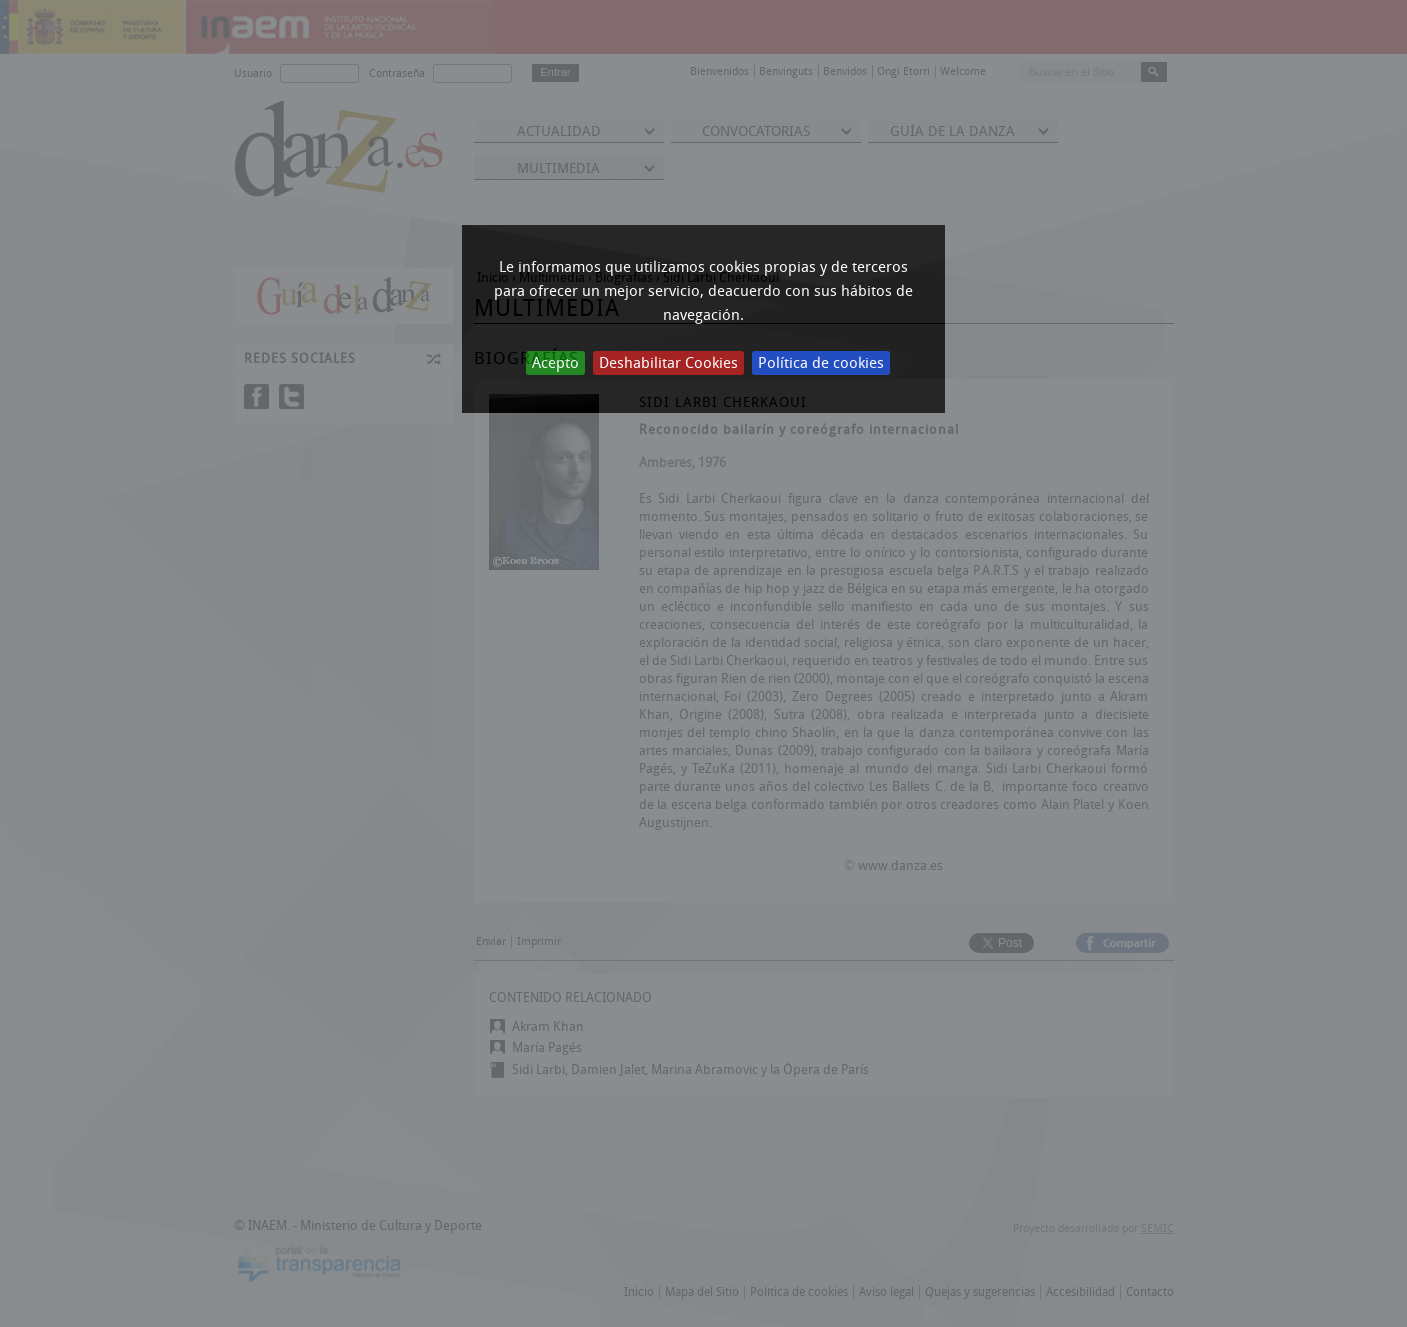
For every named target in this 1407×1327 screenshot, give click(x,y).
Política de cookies (821, 363)
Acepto (555, 363)
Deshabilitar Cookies (668, 363)
